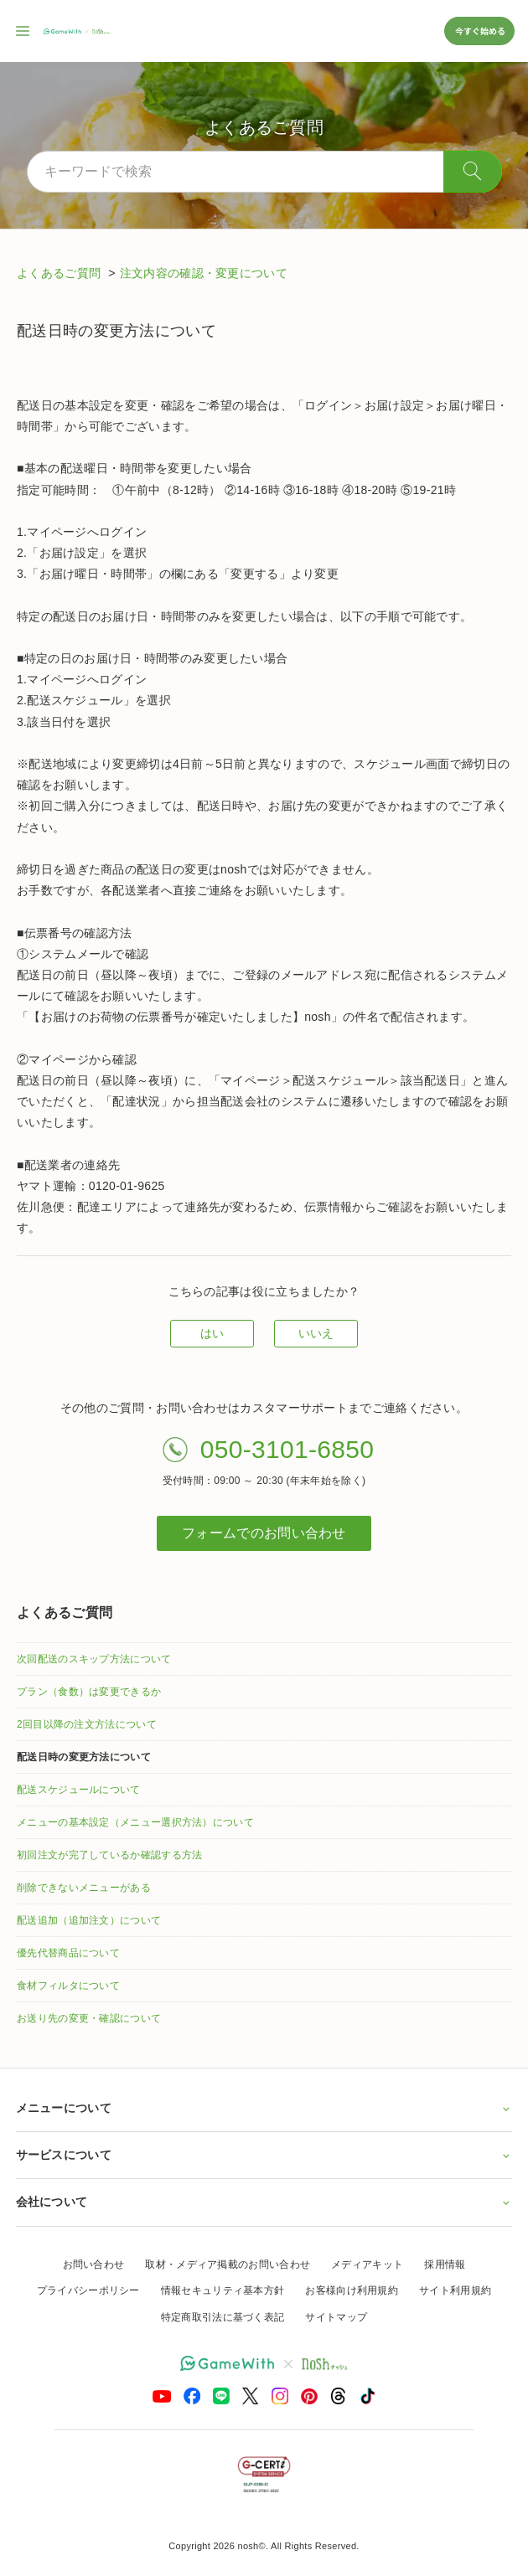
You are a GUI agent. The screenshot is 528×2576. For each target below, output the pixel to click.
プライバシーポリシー (88, 2290)
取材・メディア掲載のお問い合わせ (227, 2264)
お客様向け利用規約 (351, 2290)
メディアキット (367, 2264)
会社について (264, 2201)
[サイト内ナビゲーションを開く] (23, 31)
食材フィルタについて (68, 1985)
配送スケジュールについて (79, 1789)
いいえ (316, 1333)
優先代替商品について (68, 1953)
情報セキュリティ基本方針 (223, 2290)
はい (212, 1333)
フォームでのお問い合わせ (264, 1533)
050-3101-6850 (287, 1449)
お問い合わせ (94, 2264)
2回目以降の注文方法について (87, 1724)
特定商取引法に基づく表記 (223, 2317)
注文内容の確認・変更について (203, 273)
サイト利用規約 (455, 2290)
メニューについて (264, 2108)
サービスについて (264, 2154)
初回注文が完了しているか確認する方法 (109, 1855)
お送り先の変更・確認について (89, 2018)
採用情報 (444, 2264)
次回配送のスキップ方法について (94, 1659)
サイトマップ (336, 2317)
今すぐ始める (479, 30)
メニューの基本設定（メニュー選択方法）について (135, 1822)
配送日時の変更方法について (84, 1757)
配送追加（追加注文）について (89, 1920)
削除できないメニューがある (84, 1887)
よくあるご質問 (60, 273)
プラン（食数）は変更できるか (89, 1692)
